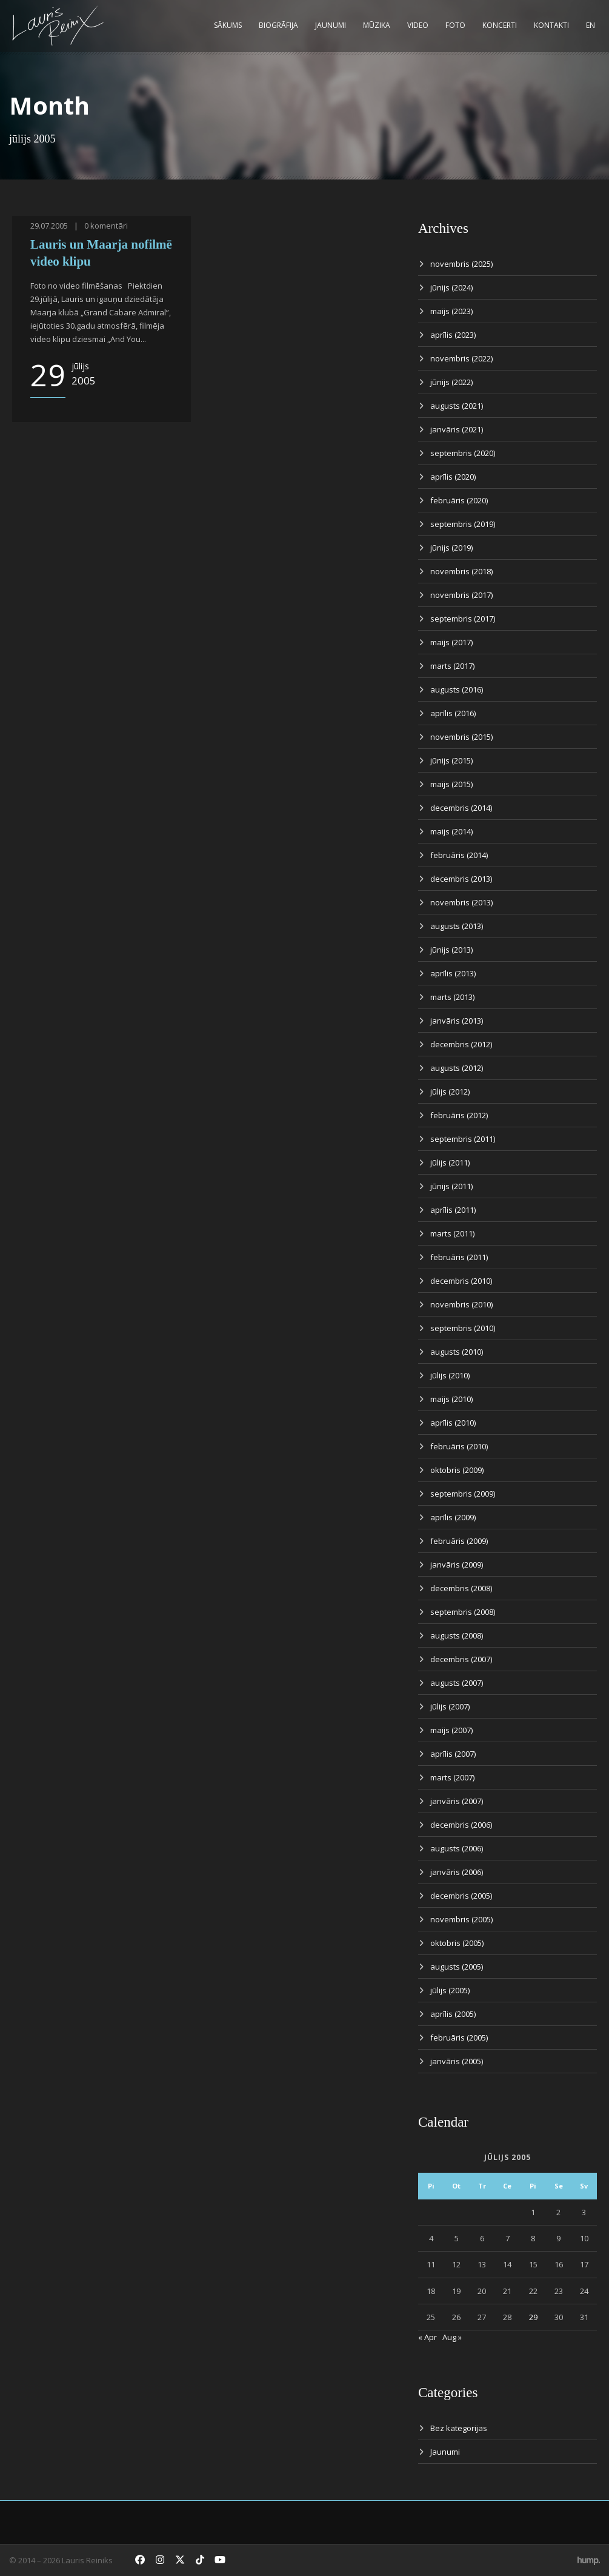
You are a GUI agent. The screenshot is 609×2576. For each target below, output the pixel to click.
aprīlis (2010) (453, 1422)
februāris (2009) (459, 1540)
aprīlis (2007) (453, 1753)
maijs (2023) (451, 311)
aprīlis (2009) (453, 1517)
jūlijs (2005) (450, 1990)
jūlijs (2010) (450, 1375)
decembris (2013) (461, 878)
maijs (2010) (451, 1399)
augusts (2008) (456, 1635)
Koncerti (499, 25)
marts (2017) (452, 665)
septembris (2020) (462, 453)
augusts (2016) (456, 689)
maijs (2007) (451, 1730)
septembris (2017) (462, 618)
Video (417, 25)
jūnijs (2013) (451, 949)
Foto (455, 25)
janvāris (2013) (456, 1020)
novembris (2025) (461, 263)
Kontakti (551, 25)
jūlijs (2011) (450, 1162)
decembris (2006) (461, 1824)
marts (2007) (452, 1777)
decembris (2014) (461, 807)
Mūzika (376, 25)
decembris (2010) (461, 1280)
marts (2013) (452, 996)
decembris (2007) (461, 1659)
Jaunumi (330, 25)
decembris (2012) (461, 1044)
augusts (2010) (456, 1351)
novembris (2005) (461, 1919)
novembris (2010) (461, 1304)
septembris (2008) (462, 1611)
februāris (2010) (459, 1446)
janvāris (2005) (456, 2061)
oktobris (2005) (457, 1942)
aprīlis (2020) (453, 476)
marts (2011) (452, 1233)
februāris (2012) (459, 1115)
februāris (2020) (459, 500)
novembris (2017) (461, 594)
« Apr (427, 2337)
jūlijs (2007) (450, 1706)
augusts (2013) (456, 926)
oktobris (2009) (457, 1469)
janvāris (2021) (456, 429)
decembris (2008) (461, 1588)
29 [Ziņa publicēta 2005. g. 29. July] (533, 2317)
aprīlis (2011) (453, 1209)
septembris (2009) (462, 1493)
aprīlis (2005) (453, 2013)
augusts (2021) (456, 405)
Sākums (228, 25)
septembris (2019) (462, 523)
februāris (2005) (459, 2037)
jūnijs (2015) (451, 760)
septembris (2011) (462, 1138)
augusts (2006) (456, 1848)
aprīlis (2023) (453, 334)
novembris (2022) (461, 358)
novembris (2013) (461, 902)
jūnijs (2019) (451, 547)
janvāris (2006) (456, 1872)
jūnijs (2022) (451, 382)
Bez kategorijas (458, 2428)
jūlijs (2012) (450, 1091)
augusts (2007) (456, 1682)
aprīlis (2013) (453, 973)
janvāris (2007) (456, 1801)
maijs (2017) (451, 642)
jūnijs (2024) (451, 287)
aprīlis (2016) (453, 713)
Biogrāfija (278, 25)
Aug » (452, 2337)
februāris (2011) (459, 1257)
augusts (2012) (456, 1067)
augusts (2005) (456, 1966)
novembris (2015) (461, 736)
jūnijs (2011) (451, 1186)
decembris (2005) (461, 1895)
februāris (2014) (459, 855)
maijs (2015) (451, 784)
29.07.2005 (49, 225)
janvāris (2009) (456, 1564)
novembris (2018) (461, 571)
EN (590, 25)
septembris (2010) (462, 1328)
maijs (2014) (451, 831)
